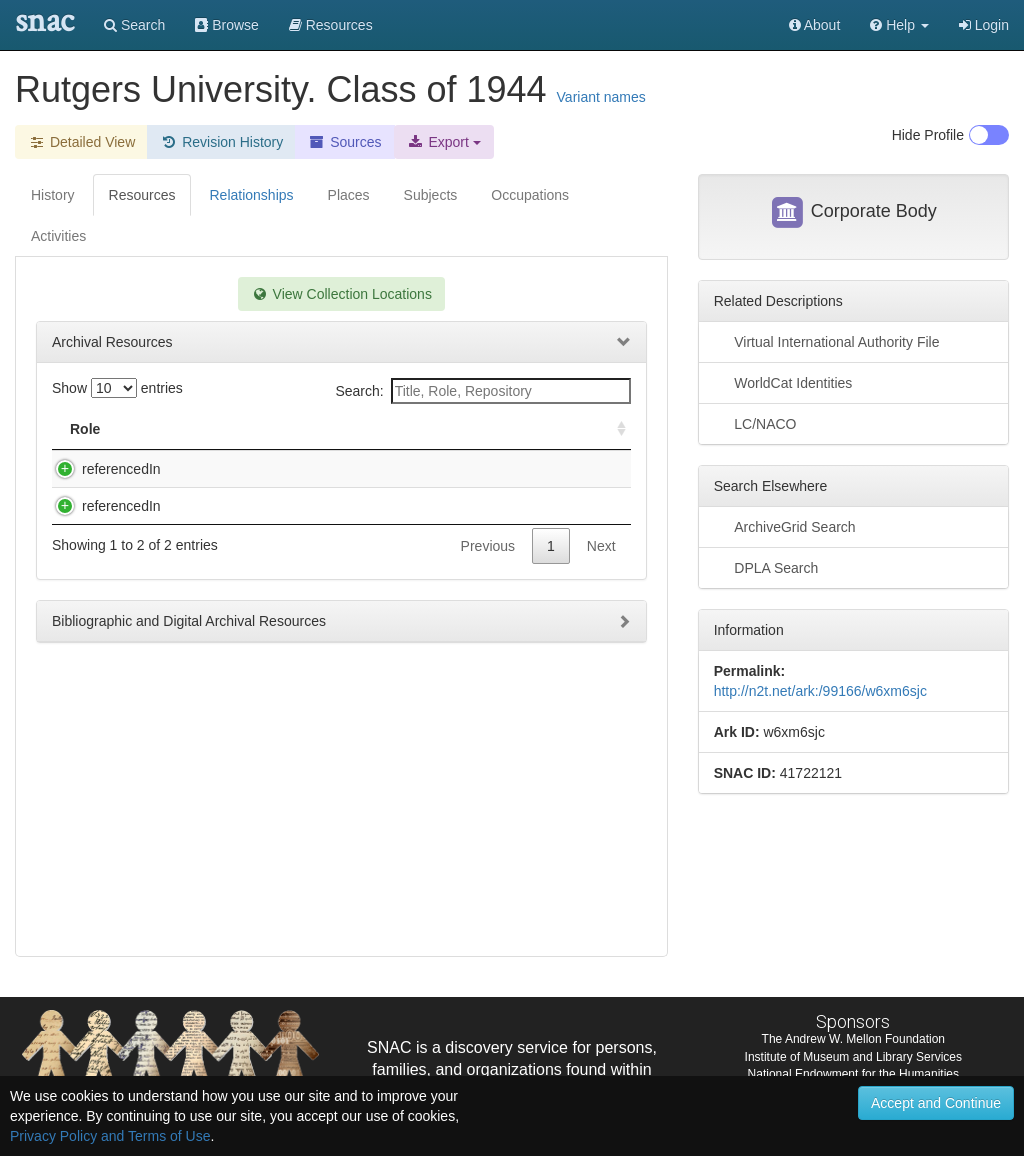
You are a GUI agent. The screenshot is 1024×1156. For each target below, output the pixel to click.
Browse (227, 25)
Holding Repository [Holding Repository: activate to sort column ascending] (501, 429)
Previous (488, 606)
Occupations (530, 195)
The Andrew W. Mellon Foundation (853, 1039)
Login (984, 25)
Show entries (117, 388)
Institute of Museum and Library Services (853, 1057)
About (815, 25)
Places (349, 195)
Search (134, 25)
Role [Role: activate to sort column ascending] (85, 429)
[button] (899, 25)
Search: (482, 391)
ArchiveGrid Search (785, 526)
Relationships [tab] (251, 195)
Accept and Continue (936, 1103)
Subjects (431, 195)
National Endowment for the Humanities (853, 1074)
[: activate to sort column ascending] (613, 429)
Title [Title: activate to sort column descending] (183, 429)
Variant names (601, 97)
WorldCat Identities (783, 382)
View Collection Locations (341, 294)
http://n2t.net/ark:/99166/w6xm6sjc (820, 691)
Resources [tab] (142, 195)
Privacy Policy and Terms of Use (110, 1136)
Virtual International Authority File (827, 341)
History (53, 195)
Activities (58, 236)
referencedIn (101, 469)
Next (601, 606)
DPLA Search (766, 567)
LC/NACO (755, 423)
